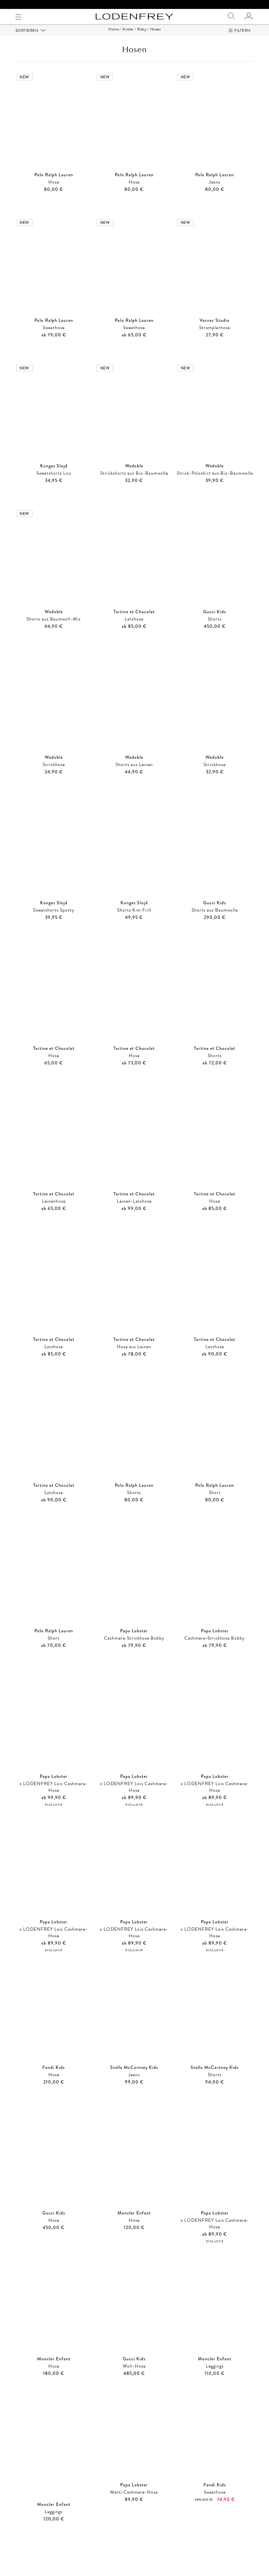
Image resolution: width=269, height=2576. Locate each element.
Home (113, 37)
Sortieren (27, 39)
